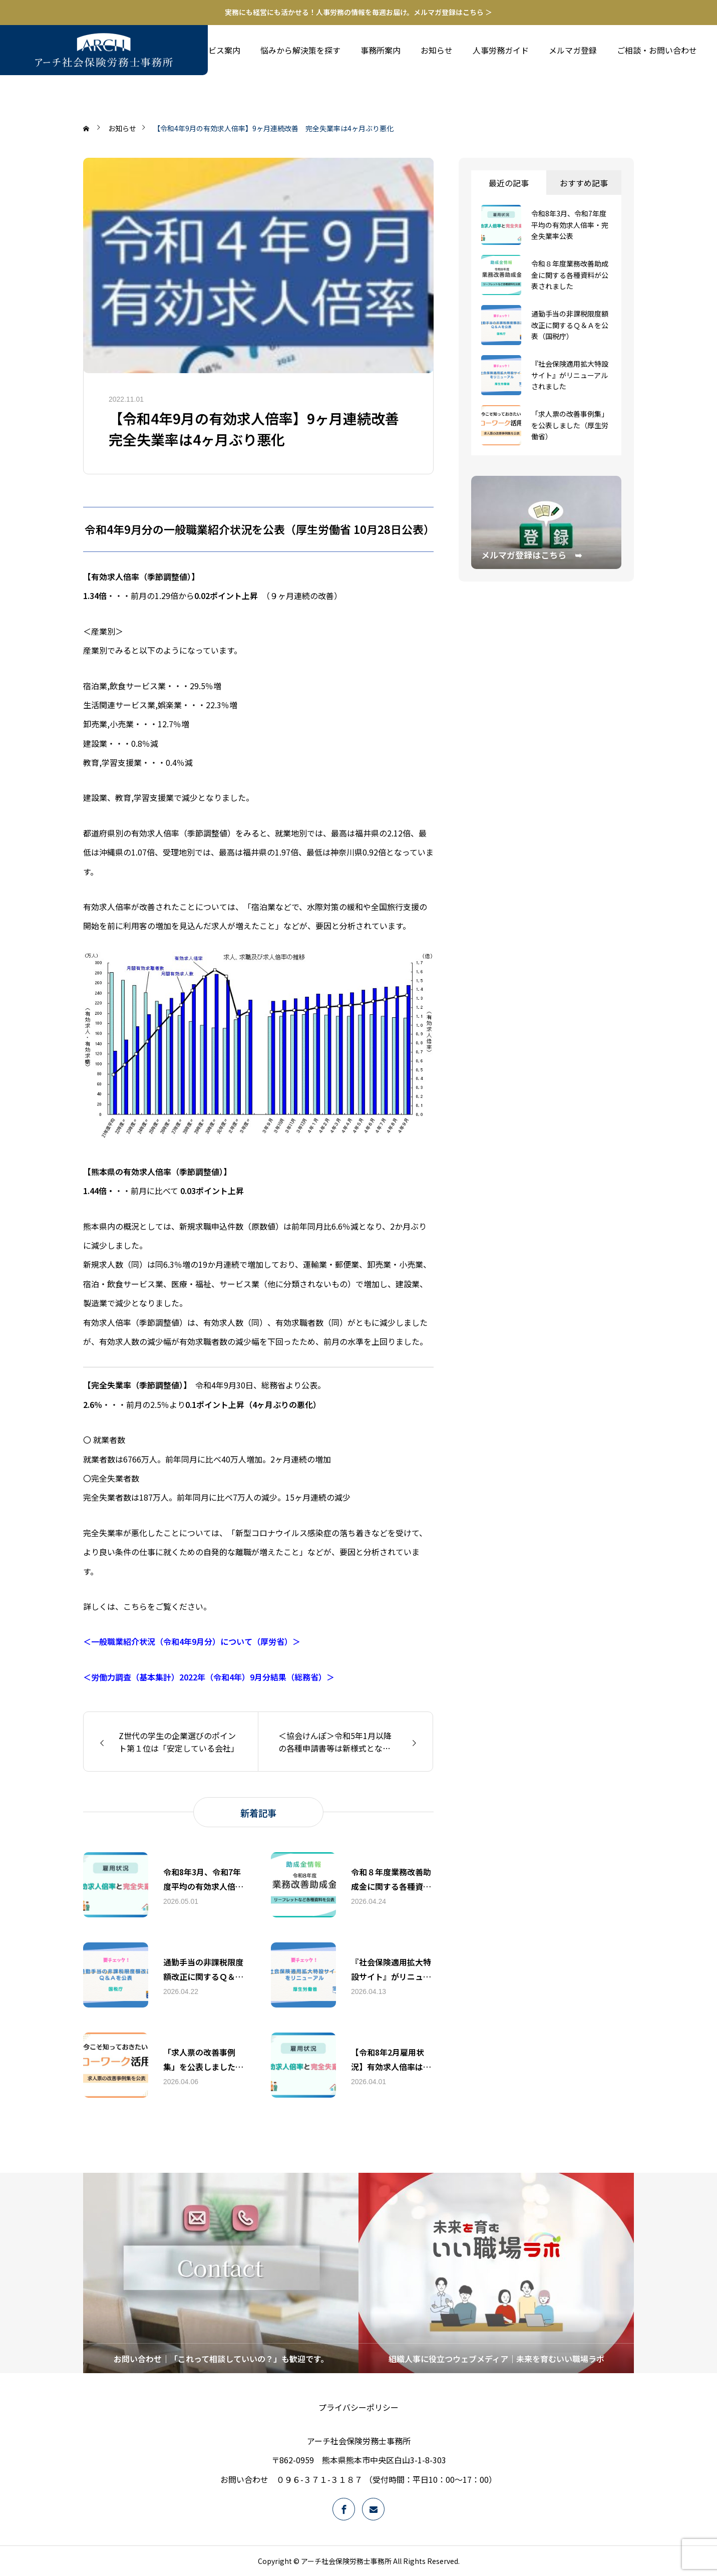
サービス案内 (216, 50)
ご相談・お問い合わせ (657, 50)
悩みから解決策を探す (300, 50)
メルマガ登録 (573, 50)
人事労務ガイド (501, 50)
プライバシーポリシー (358, 2407)
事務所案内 (381, 50)
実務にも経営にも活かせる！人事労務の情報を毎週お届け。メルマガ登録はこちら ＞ (358, 12)
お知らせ (437, 50)
